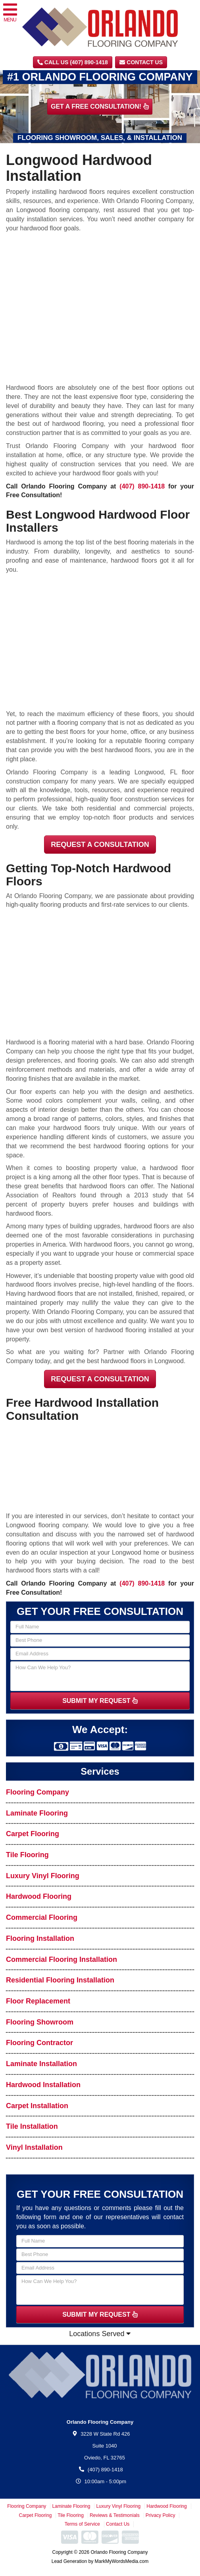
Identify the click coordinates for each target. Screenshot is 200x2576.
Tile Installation (32, 2126)
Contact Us (141, 62)
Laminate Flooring (37, 1813)
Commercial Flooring (41, 1917)
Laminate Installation (41, 2064)
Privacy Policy (160, 2515)
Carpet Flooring (32, 1834)
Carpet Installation (37, 2106)
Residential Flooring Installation (60, 1980)
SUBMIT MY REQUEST (100, 1700)
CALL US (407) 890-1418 (72, 62)
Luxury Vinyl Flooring (42, 1876)
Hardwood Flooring (38, 1896)
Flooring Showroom (39, 2022)
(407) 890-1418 (142, 486)
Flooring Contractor (39, 2043)
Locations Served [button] (100, 2334)
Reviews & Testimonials (115, 2515)
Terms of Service (82, 2524)
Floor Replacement (38, 2001)
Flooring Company (37, 1792)
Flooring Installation (40, 1938)
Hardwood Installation (43, 2085)
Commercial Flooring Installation (61, 1959)
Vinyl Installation (34, 2147)
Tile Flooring (27, 1855)
